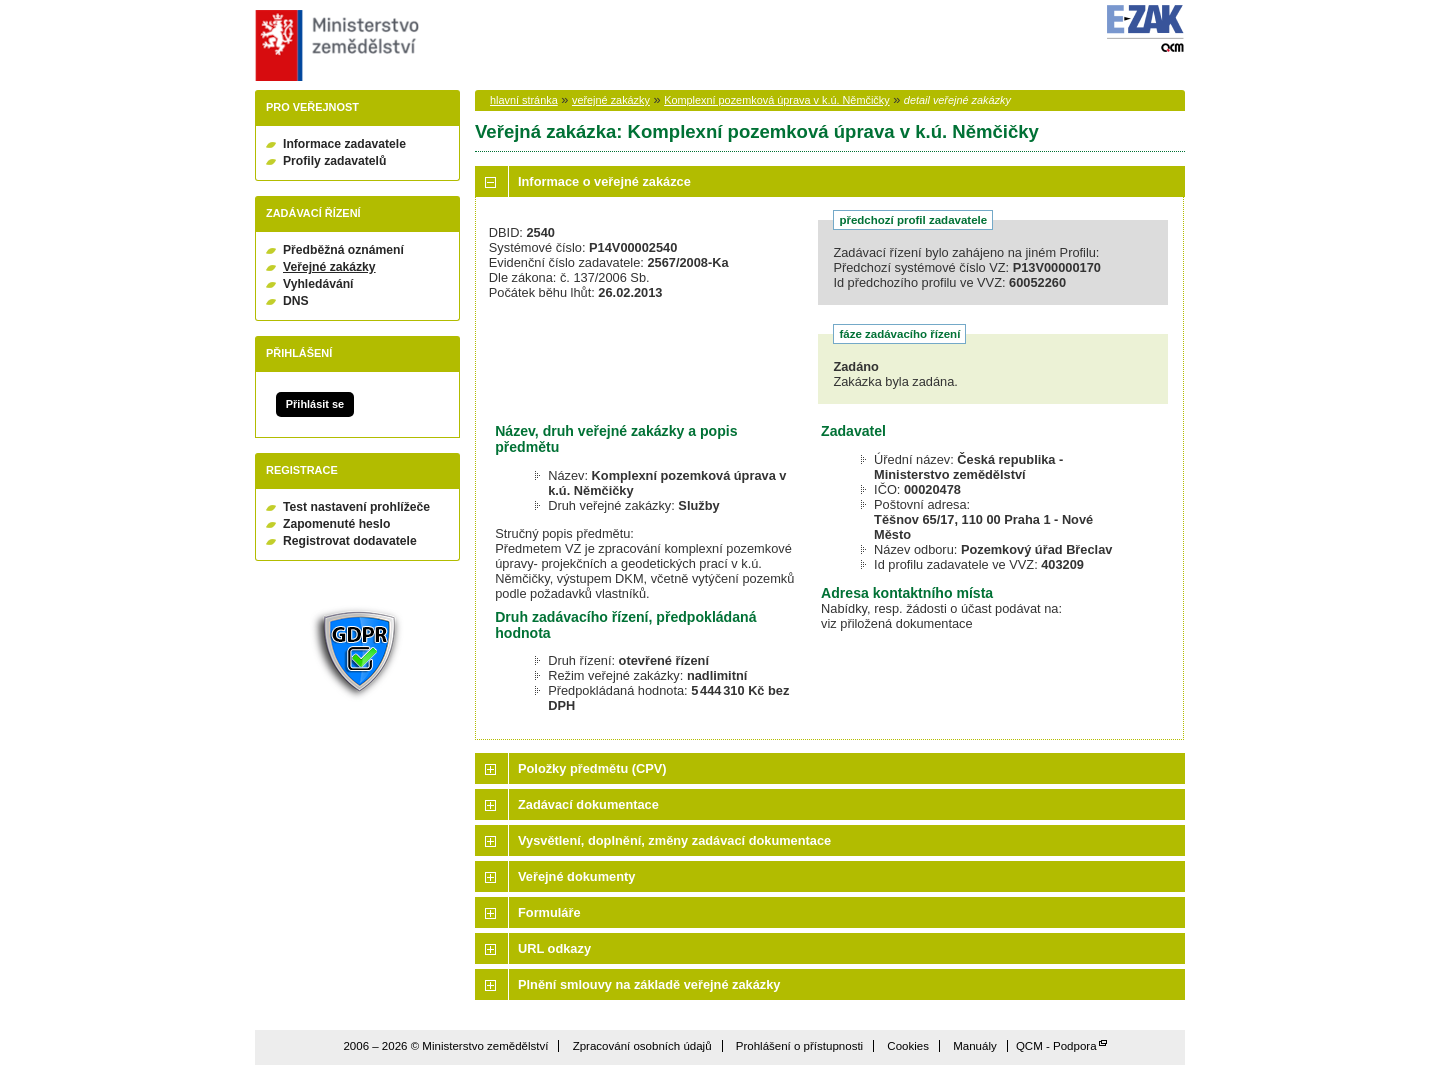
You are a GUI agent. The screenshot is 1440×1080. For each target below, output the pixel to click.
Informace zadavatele (344, 144)
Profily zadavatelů (334, 161)
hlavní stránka (524, 100)
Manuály (975, 1046)
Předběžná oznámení (343, 250)
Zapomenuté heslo (336, 524)
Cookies (908, 1046)
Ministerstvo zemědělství (334, 45)
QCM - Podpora (1056, 1046)
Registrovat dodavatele (350, 541)
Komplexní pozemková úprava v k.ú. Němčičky (776, 100)
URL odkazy (554, 948)
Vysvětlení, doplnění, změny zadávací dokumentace (674, 840)
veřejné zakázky (611, 100)
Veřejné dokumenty (576, 876)
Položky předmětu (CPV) (592, 768)
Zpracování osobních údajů (642, 1046)
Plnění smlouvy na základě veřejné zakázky (649, 984)
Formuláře (549, 912)
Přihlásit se (315, 404)
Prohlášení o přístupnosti (799, 1046)
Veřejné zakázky (329, 267)
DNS (296, 301)
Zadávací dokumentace (588, 804)
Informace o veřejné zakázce (604, 181)
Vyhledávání (318, 284)
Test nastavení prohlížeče (356, 507)
